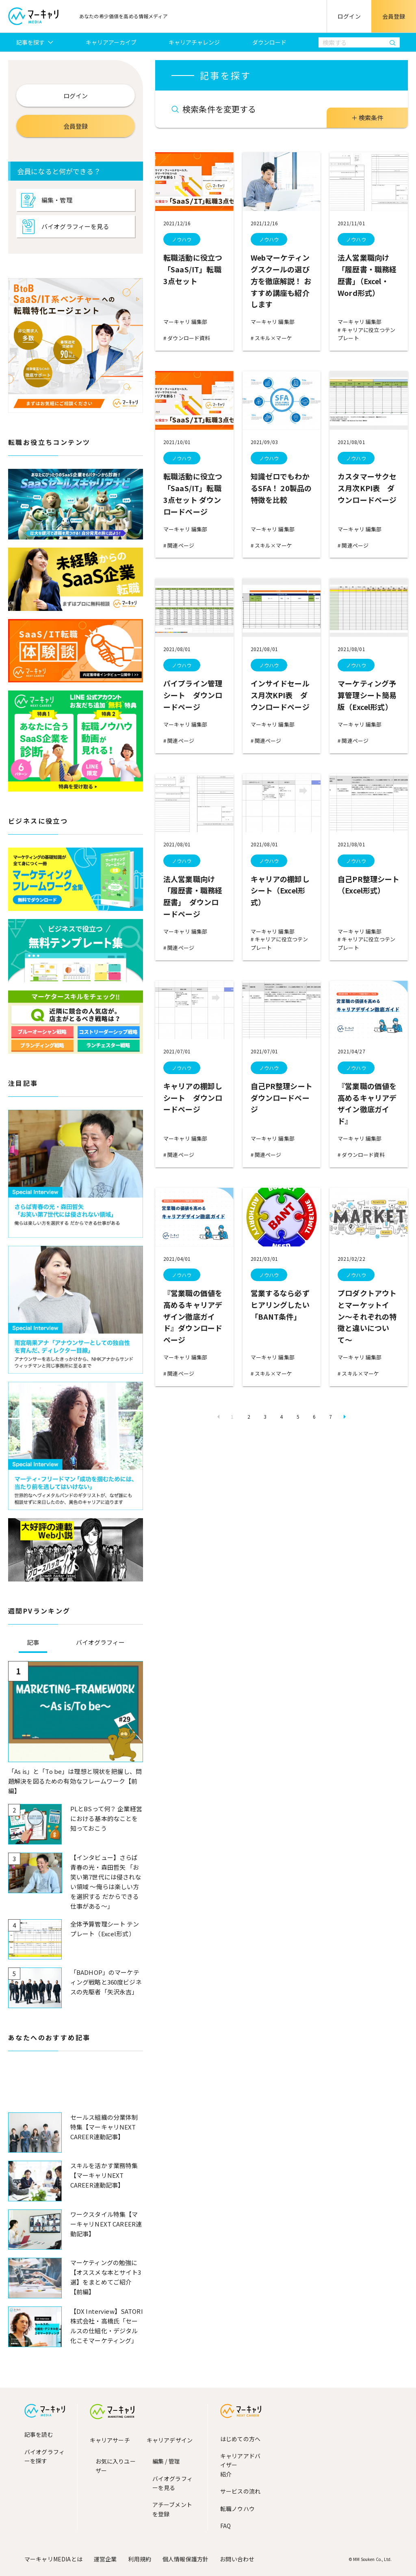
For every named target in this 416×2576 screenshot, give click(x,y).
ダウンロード (269, 42)
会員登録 (393, 16)
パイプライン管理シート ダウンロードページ (192, 695)
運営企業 (105, 2559)
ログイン (349, 16)
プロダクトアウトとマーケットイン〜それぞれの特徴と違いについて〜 (367, 1316)
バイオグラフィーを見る (75, 226)
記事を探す (30, 42)
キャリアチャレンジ (194, 42)
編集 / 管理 (166, 2461)
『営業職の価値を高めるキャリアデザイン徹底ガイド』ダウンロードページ (192, 1316)
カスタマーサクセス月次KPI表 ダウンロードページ (367, 488)
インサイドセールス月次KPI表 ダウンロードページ (280, 695)
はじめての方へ (240, 2439)
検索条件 (371, 117)
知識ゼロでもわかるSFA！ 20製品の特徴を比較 (281, 488)
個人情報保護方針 (185, 2559)
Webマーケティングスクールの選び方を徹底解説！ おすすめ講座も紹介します (281, 280)
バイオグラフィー (100, 1642)
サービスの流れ (240, 2491)
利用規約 (139, 2559)
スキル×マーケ (273, 338)
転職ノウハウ (237, 2509)
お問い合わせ (237, 2559)
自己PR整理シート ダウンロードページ (285, 1098)
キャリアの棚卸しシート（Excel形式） (280, 891)
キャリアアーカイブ (111, 42)
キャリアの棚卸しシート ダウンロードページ (192, 1098)
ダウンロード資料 (188, 338)
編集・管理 (56, 200)
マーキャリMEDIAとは (53, 2559)
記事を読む (38, 2434)
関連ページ (180, 545)
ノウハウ (182, 239)
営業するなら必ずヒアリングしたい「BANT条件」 (280, 1305)
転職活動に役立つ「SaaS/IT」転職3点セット (192, 269)
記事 (33, 1642)
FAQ (225, 2526)
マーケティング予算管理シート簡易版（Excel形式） (367, 695)
